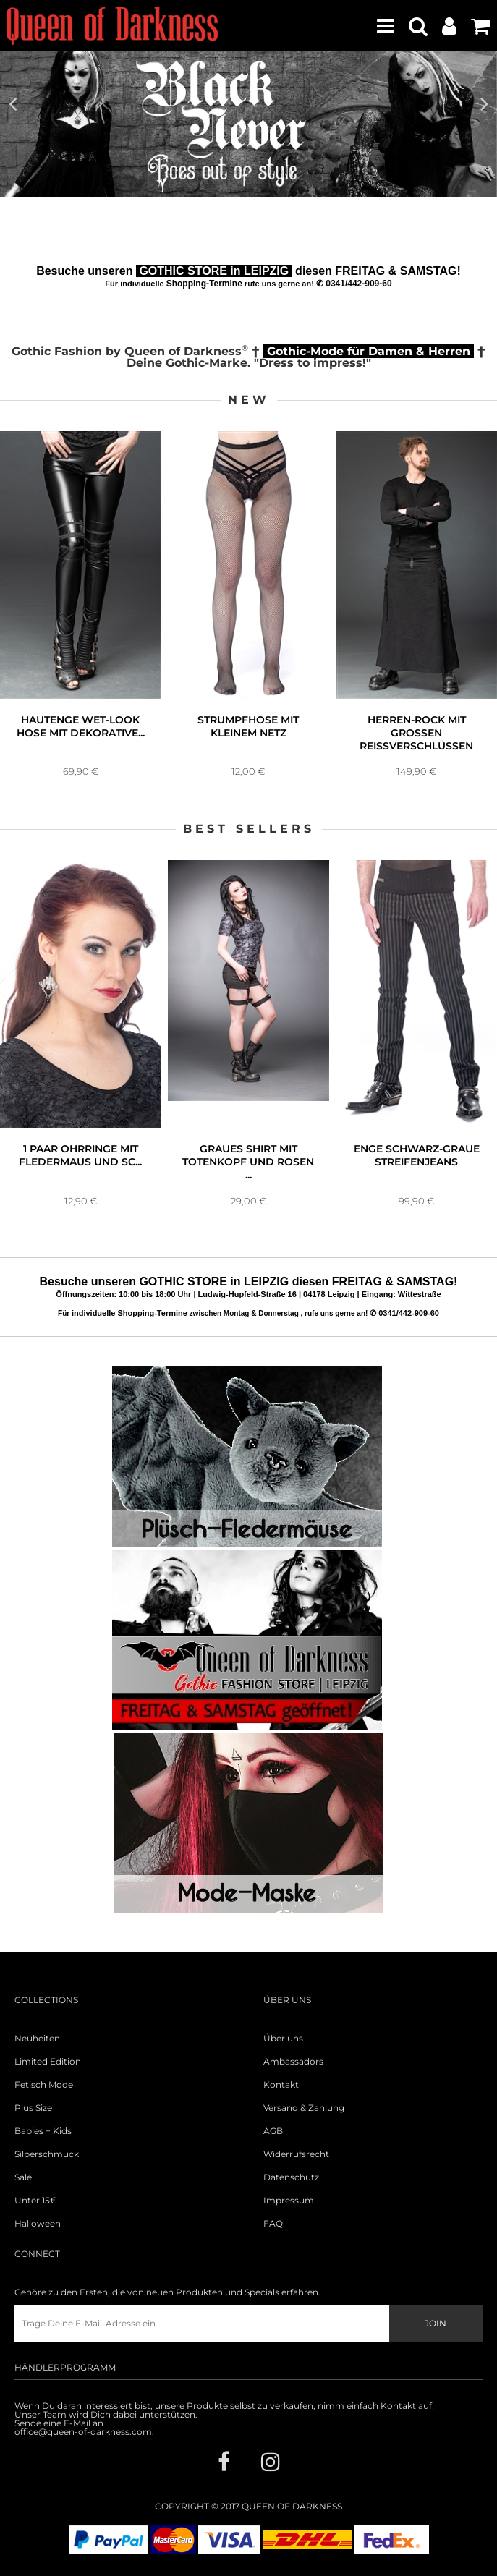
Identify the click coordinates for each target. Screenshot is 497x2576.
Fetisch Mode (43, 2084)
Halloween (37, 2223)
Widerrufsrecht (296, 2154)
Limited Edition (47, 2061)
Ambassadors (293, 2061)
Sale (23, 2177)
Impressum (288, 2200)
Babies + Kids (43, 2131)
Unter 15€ (35, 2200)
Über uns (283, 2038)
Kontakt (281, 2084)
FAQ (273, 2223)
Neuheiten (37, 2038)
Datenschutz (291, 2177)
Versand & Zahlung (303, 2108)
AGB (273, 2131)
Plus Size (33, 2108)
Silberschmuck (46, 2154)
